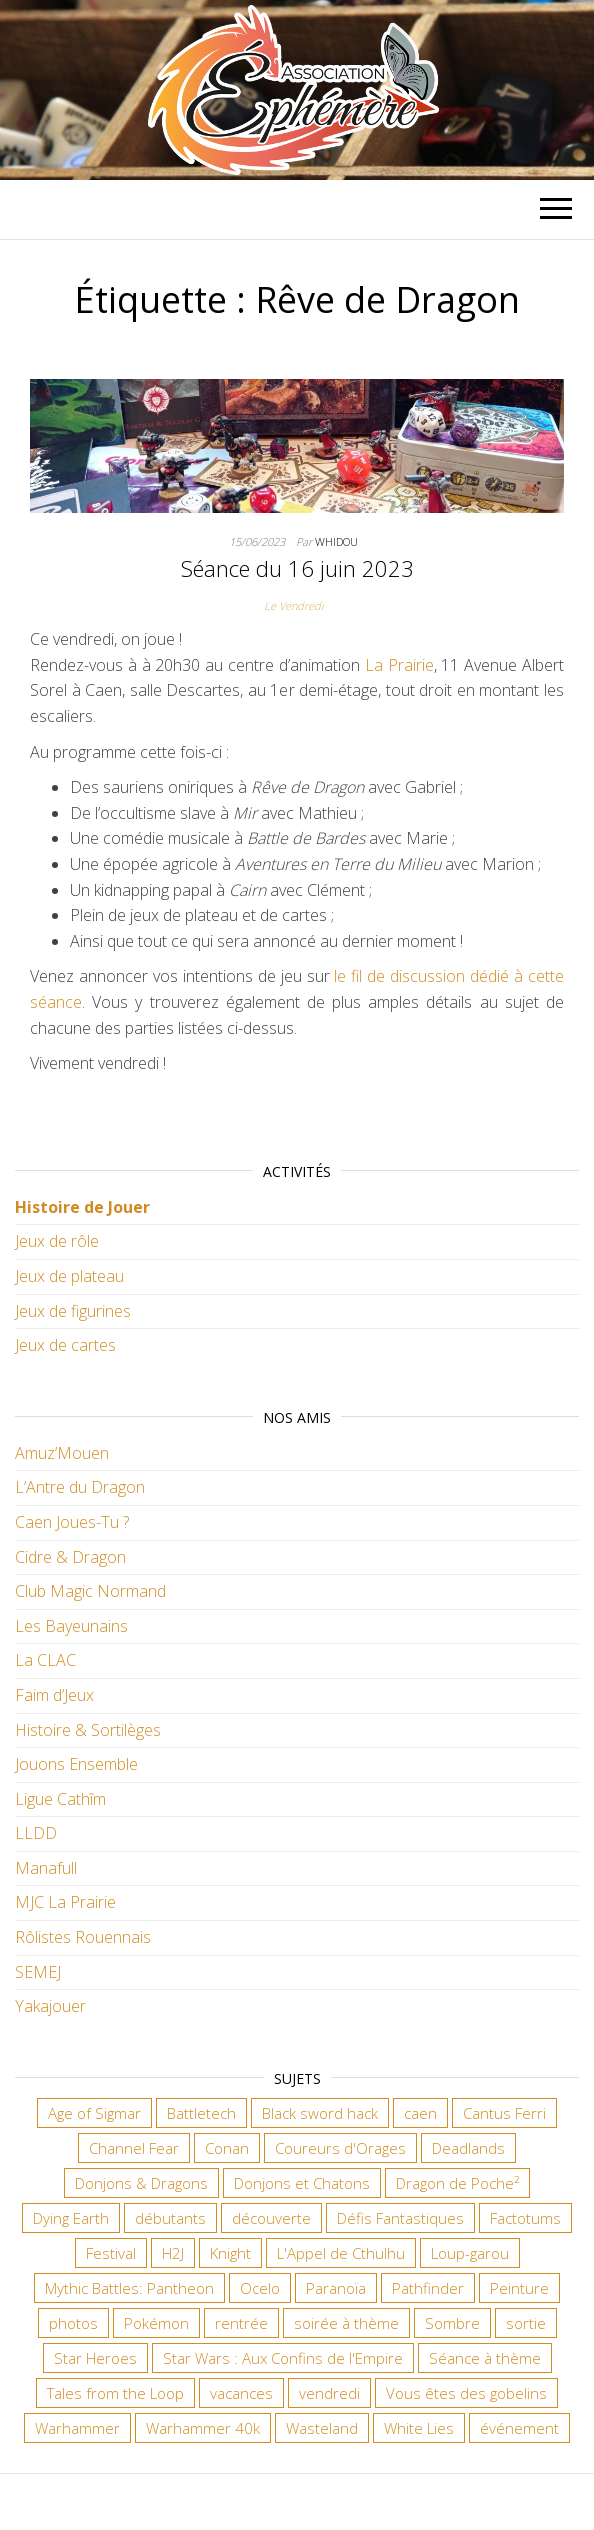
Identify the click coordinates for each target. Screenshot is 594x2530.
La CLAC (45, 1660)
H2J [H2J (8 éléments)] (173, 2253)
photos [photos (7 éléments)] (73, 2323)
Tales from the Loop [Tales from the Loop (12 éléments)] (115, 2393)
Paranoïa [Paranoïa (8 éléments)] (336, 2288)
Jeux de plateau (69, 1276)
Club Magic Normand (90, 1591)
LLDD (36, 1833)
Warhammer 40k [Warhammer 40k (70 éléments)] (203, 2428)
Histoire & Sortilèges (88, 1730)
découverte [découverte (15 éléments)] (271, 2218)
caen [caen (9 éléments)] (420, 2113)
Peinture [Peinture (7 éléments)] (519, 2288)
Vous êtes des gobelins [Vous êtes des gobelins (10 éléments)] (466, 2393)
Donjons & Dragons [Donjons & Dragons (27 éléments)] (141, 2183)
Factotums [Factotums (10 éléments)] (525, 2218)
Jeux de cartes (65, 1345)
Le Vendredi (293, 605)
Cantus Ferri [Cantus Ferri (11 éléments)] (504, 2113)
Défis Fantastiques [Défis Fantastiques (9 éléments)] (400, 2218)
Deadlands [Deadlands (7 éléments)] (468, 2148)
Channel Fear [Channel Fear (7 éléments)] (134, 2148)
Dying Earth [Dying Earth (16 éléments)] (71, 2218)
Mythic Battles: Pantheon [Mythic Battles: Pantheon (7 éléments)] (129, 2288)
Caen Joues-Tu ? (72, 1522)
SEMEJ (38, 1972)
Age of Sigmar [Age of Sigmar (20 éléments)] (94, 2113)
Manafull (46, 1868)
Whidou (336, 541)
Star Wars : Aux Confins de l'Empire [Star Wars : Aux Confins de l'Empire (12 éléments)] (283, 2358)
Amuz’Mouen (62, 1453)
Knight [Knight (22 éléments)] (230, 2253)
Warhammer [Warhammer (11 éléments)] (77, 2428)
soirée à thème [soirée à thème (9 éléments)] (346, 2323)
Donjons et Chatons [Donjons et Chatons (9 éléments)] (302, 2183)
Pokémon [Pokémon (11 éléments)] (156, 2323)
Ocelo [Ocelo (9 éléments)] (260, 2288)
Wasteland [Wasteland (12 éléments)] (322, 2428)
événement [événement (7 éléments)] (519, 2428)
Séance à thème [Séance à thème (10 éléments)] (485, 2358)
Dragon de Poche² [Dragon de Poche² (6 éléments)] (457, 2183)
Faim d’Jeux (54, 1695)
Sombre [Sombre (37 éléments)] (452, 2323)
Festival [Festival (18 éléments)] (111, 2253)
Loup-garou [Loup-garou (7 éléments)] (470, 2253)
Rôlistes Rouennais (83, 1937)
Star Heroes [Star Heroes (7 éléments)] (95, 2358)
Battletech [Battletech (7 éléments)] (201, 2113)
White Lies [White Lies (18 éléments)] (419, 2428)
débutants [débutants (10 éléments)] (170, 2218)
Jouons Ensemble (76, 1764)
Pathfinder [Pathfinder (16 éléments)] (428, 2288)
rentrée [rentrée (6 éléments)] (241, 2323)
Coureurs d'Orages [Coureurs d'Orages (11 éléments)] (340, 2148)
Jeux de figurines (73, 1311)
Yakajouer (50, 2006)
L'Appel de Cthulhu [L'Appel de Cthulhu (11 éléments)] (341, 2253)
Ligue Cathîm (60, 1799)
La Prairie (399, 665)
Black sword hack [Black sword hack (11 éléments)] (320, 2113)
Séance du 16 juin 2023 (297, 568)
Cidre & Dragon (70, 1557)
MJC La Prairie (65, 1902)
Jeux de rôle (57, 1241)
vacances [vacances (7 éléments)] (241, 2393)
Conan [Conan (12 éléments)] (227, 2148)
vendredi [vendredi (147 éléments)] (329, 2393)
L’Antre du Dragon (80, 1487)
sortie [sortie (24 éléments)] (526, 2323)
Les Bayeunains (71, 1626)
